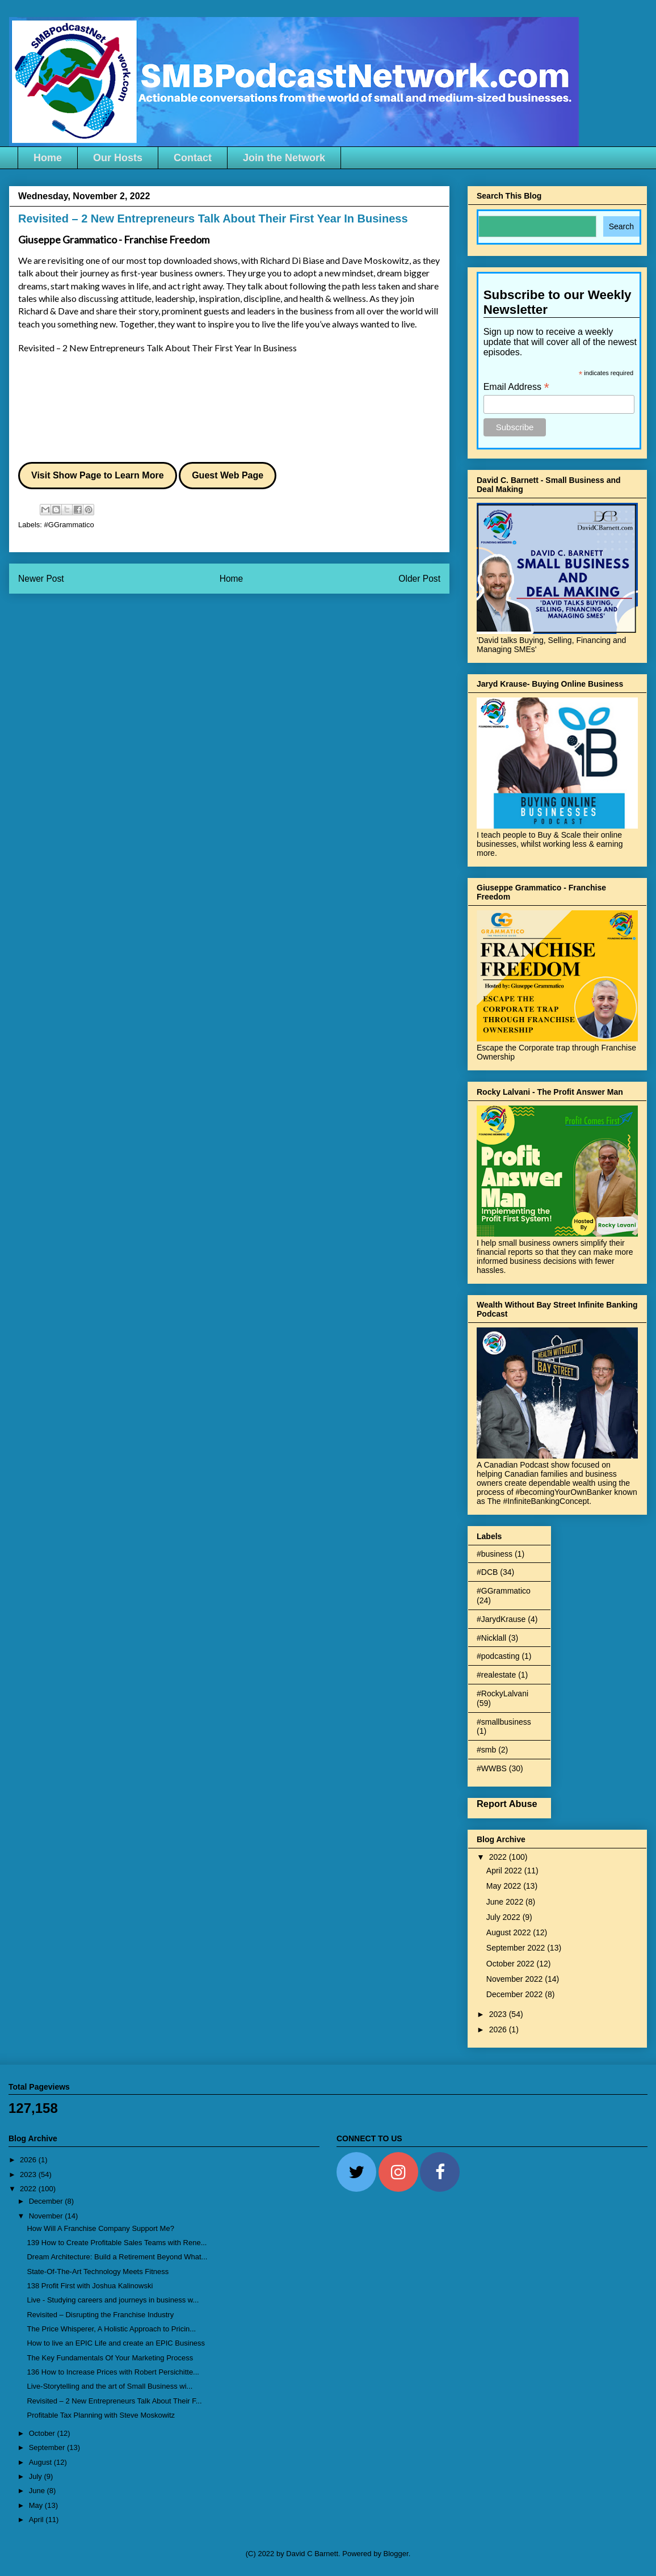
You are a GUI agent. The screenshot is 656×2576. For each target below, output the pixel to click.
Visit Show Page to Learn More (97, 475)
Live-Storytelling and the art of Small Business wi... (109, 2386)
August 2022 (509, 1932)
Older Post (419, 578)
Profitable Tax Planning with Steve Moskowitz (101, 2415)
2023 (499, 2014)
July (36, 2476)
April (37, 2519)
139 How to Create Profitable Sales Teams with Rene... (117, 2242)
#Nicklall (491, 1637)
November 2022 (515, 1979)
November (47, 2216)
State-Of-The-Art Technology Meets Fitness (98, 2271)
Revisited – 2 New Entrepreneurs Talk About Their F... (114, 2401)
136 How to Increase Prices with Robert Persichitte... (113, 2372)
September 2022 (516, 1947)
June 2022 (505, 1901)
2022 (499, 1856)
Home (47, 157)
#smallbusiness (504, 1721)
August (41, 2462)
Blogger (396, 2553)
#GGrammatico (69, 524)
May (37, 2505)
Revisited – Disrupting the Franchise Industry (100, 2314)
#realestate (496, 1674)
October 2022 (511, 1963)
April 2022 (505, 1870)
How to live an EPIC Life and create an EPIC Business (116, 2343)
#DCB (487, 1572)
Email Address (516, 386)
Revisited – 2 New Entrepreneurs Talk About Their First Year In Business (157, 347)
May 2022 (504, 1885)
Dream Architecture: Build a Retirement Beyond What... (117, 2257)
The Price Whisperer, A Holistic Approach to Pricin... (111, 2329)
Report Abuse (507, 1803)
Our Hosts (117, 157)
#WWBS (492, 1768)
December (47, 2201)
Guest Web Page (227, 475)
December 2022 (515, 1994)
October (43, 2433)
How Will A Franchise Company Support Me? (100, 2228)
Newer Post (41, 578)
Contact (193, 157)
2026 (499, 2029)
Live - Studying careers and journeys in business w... (113, 2300)
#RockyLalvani (502, 1693)
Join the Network (284, 157)
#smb (486, 1749)
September (48, 2447)
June (38, 2490)
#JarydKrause (501, 1619)
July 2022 (504, 1917)
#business (494, 1553)
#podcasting (498, 1656)
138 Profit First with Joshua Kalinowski (90, 2285)
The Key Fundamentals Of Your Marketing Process (110, 2358)
